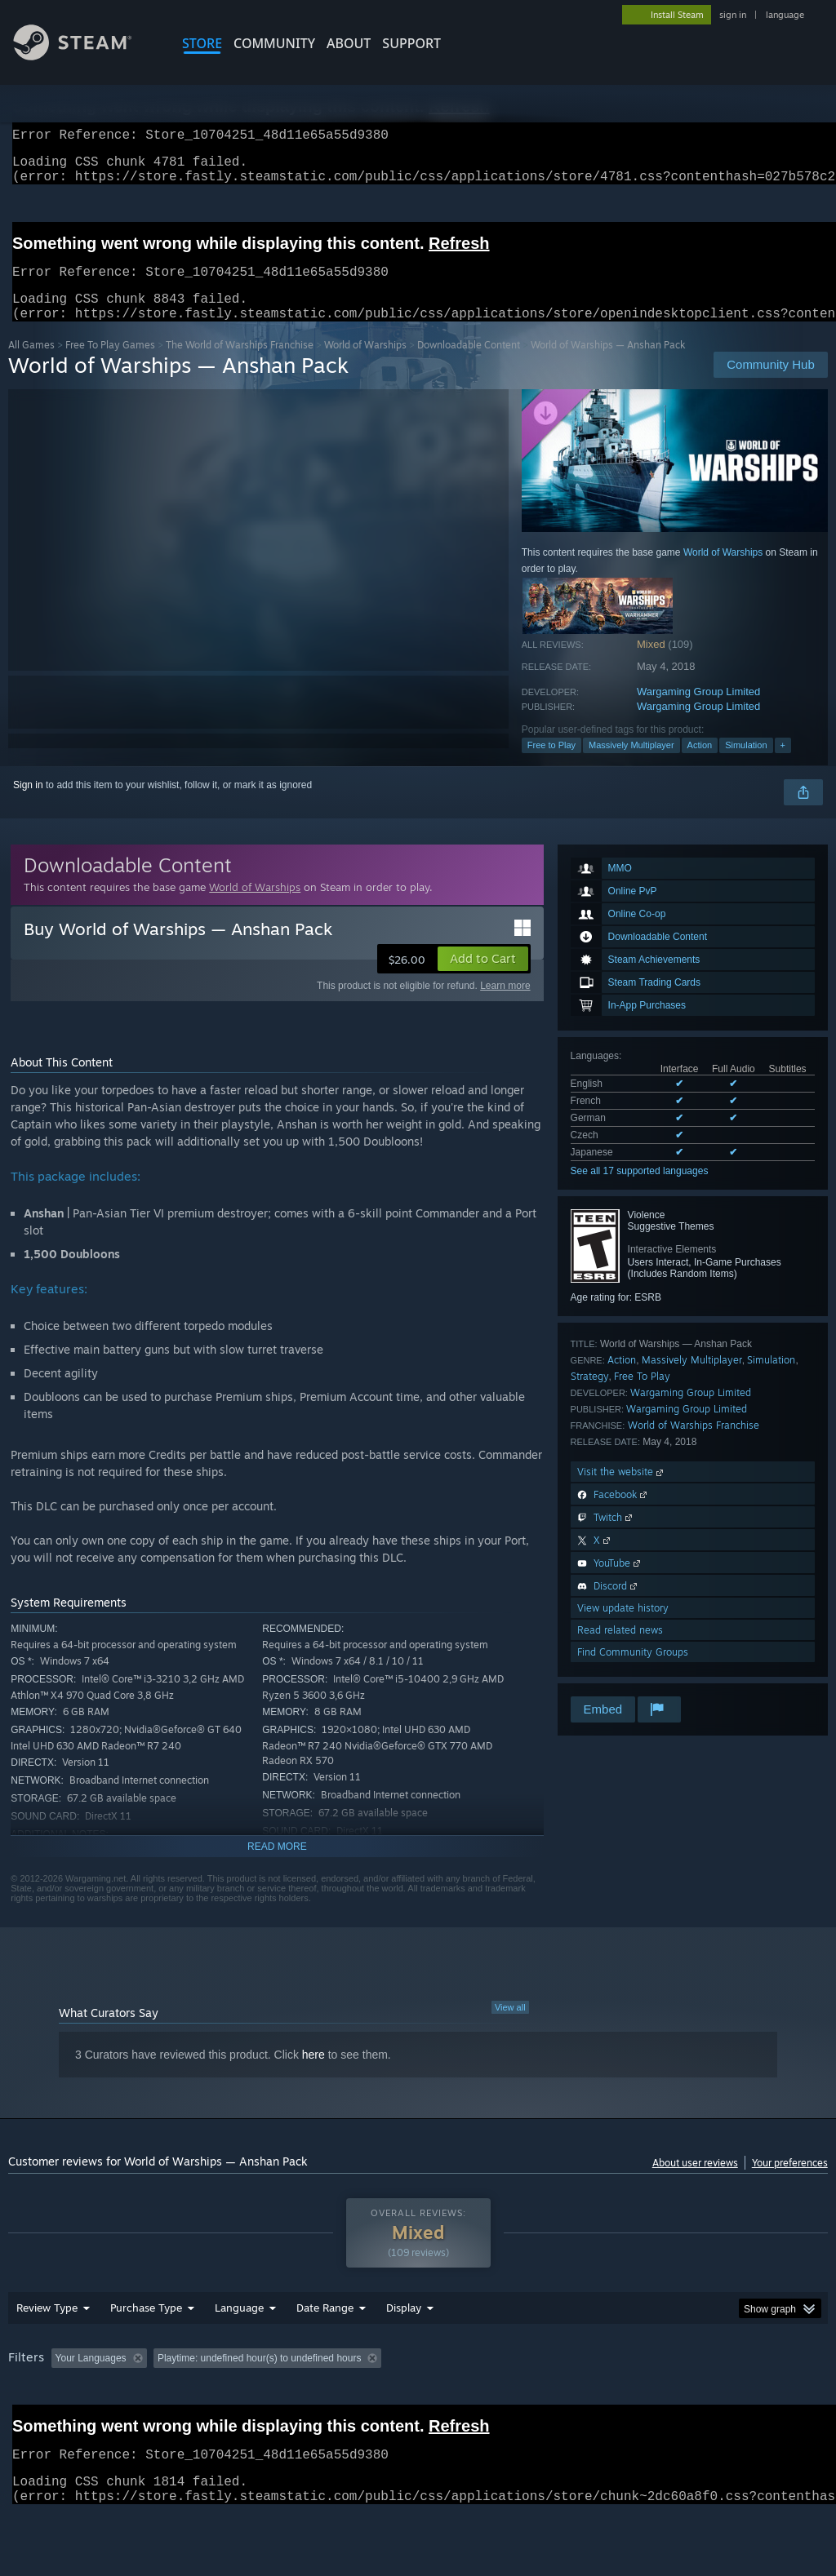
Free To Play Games (110, 364)
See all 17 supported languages (640, 1190)
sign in (732, 14)
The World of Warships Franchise (240, 364)
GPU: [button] (774, 2400)
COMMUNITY (274, 43)
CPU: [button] (720, 2400)
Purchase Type (146, 2350)
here (313, 2074)
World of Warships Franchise (693, 1445)
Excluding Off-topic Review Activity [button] (255, 2400)
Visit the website (621, 1491)
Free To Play (642, 1396)
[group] (418, 2411)
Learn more (505, 1005)
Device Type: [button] (40, 2422)
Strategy (590, 1396)
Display (403, 2350)
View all (510, 2027)
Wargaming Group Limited (698, 711)
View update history (623, 1627)
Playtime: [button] (382, 2400)
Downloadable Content (468, 364)
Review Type (47, 2350)
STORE (202, 43)
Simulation (746, 764)
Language (239, 2350)
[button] (483, 978)
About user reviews (695, 2182)
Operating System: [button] (635, 2400)
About (349, 43)
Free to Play (551, 764)
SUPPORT (411, 43)
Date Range (325, 2350)
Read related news (620, 1649)
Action (700, 764)
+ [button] (782, 764)
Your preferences (790, 2182)
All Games (31, 364)
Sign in (28, 804)
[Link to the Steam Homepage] (85, 56)
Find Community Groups (632, 1671)
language (785, 14)
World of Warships (365, 364)
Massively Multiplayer (631, 764)
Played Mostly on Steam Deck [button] (499, 2400)
